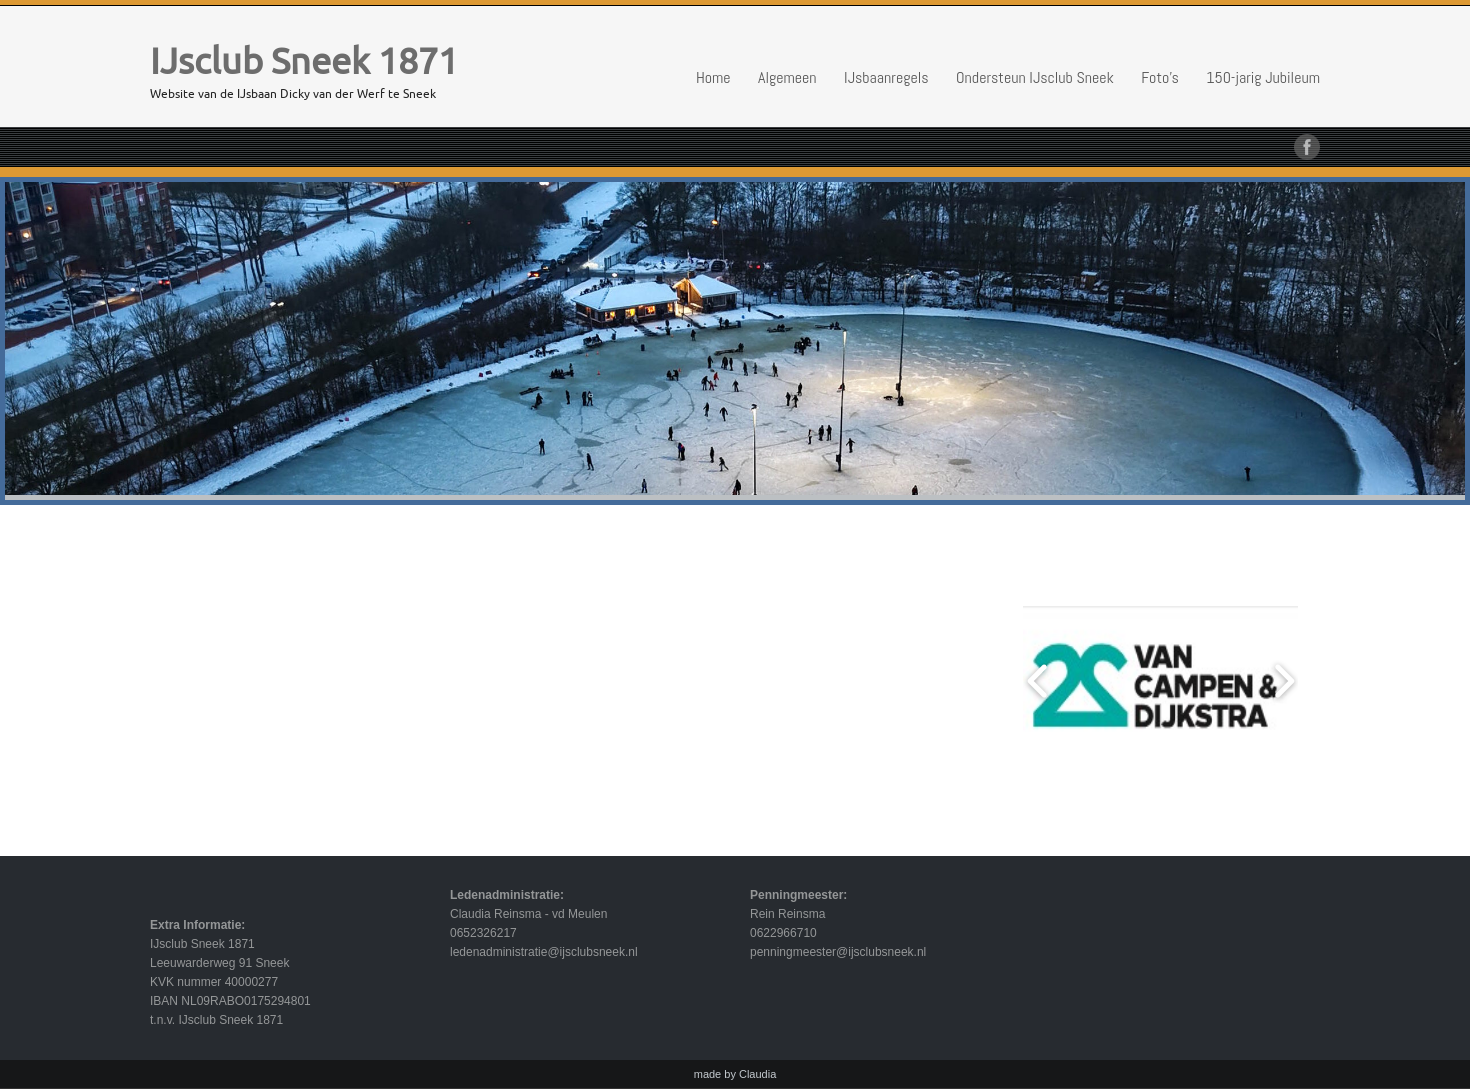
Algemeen (787, 77)
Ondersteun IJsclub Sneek (1035, 77)
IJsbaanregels (886, 77)
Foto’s (1160, 77)
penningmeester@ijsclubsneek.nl (838, 952)
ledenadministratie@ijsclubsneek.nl (544, 952)
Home (713, 77)
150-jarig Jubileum (1263, 77)
